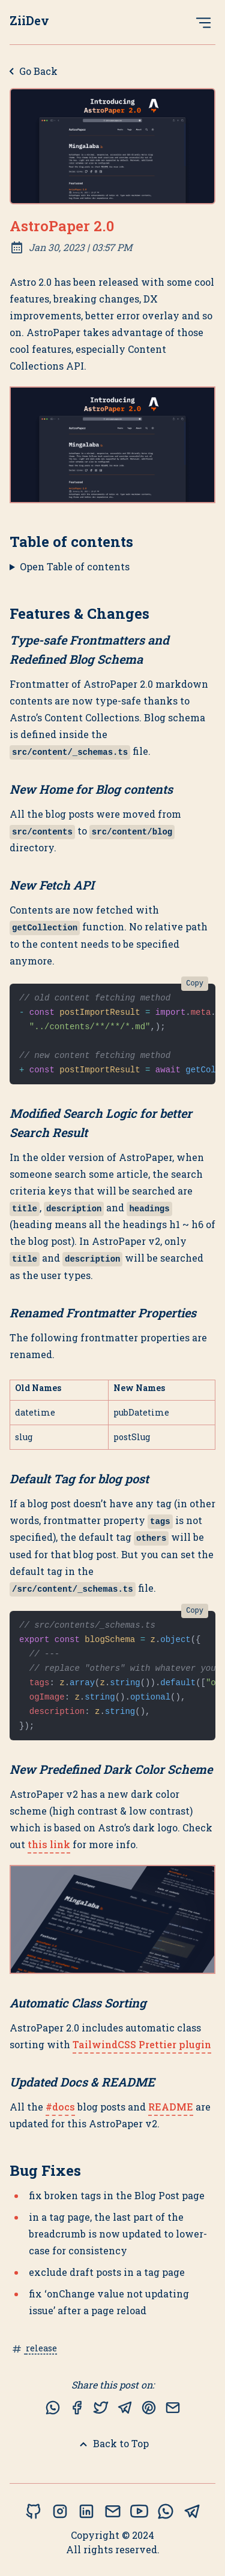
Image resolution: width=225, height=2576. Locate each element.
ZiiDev (29, 20)
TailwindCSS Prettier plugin (142, 2044)
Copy (194, 983)
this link (49, 1844)
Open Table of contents (75, 566)
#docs (60, 2106)
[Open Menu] (203, 22)
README (170, 2106)
